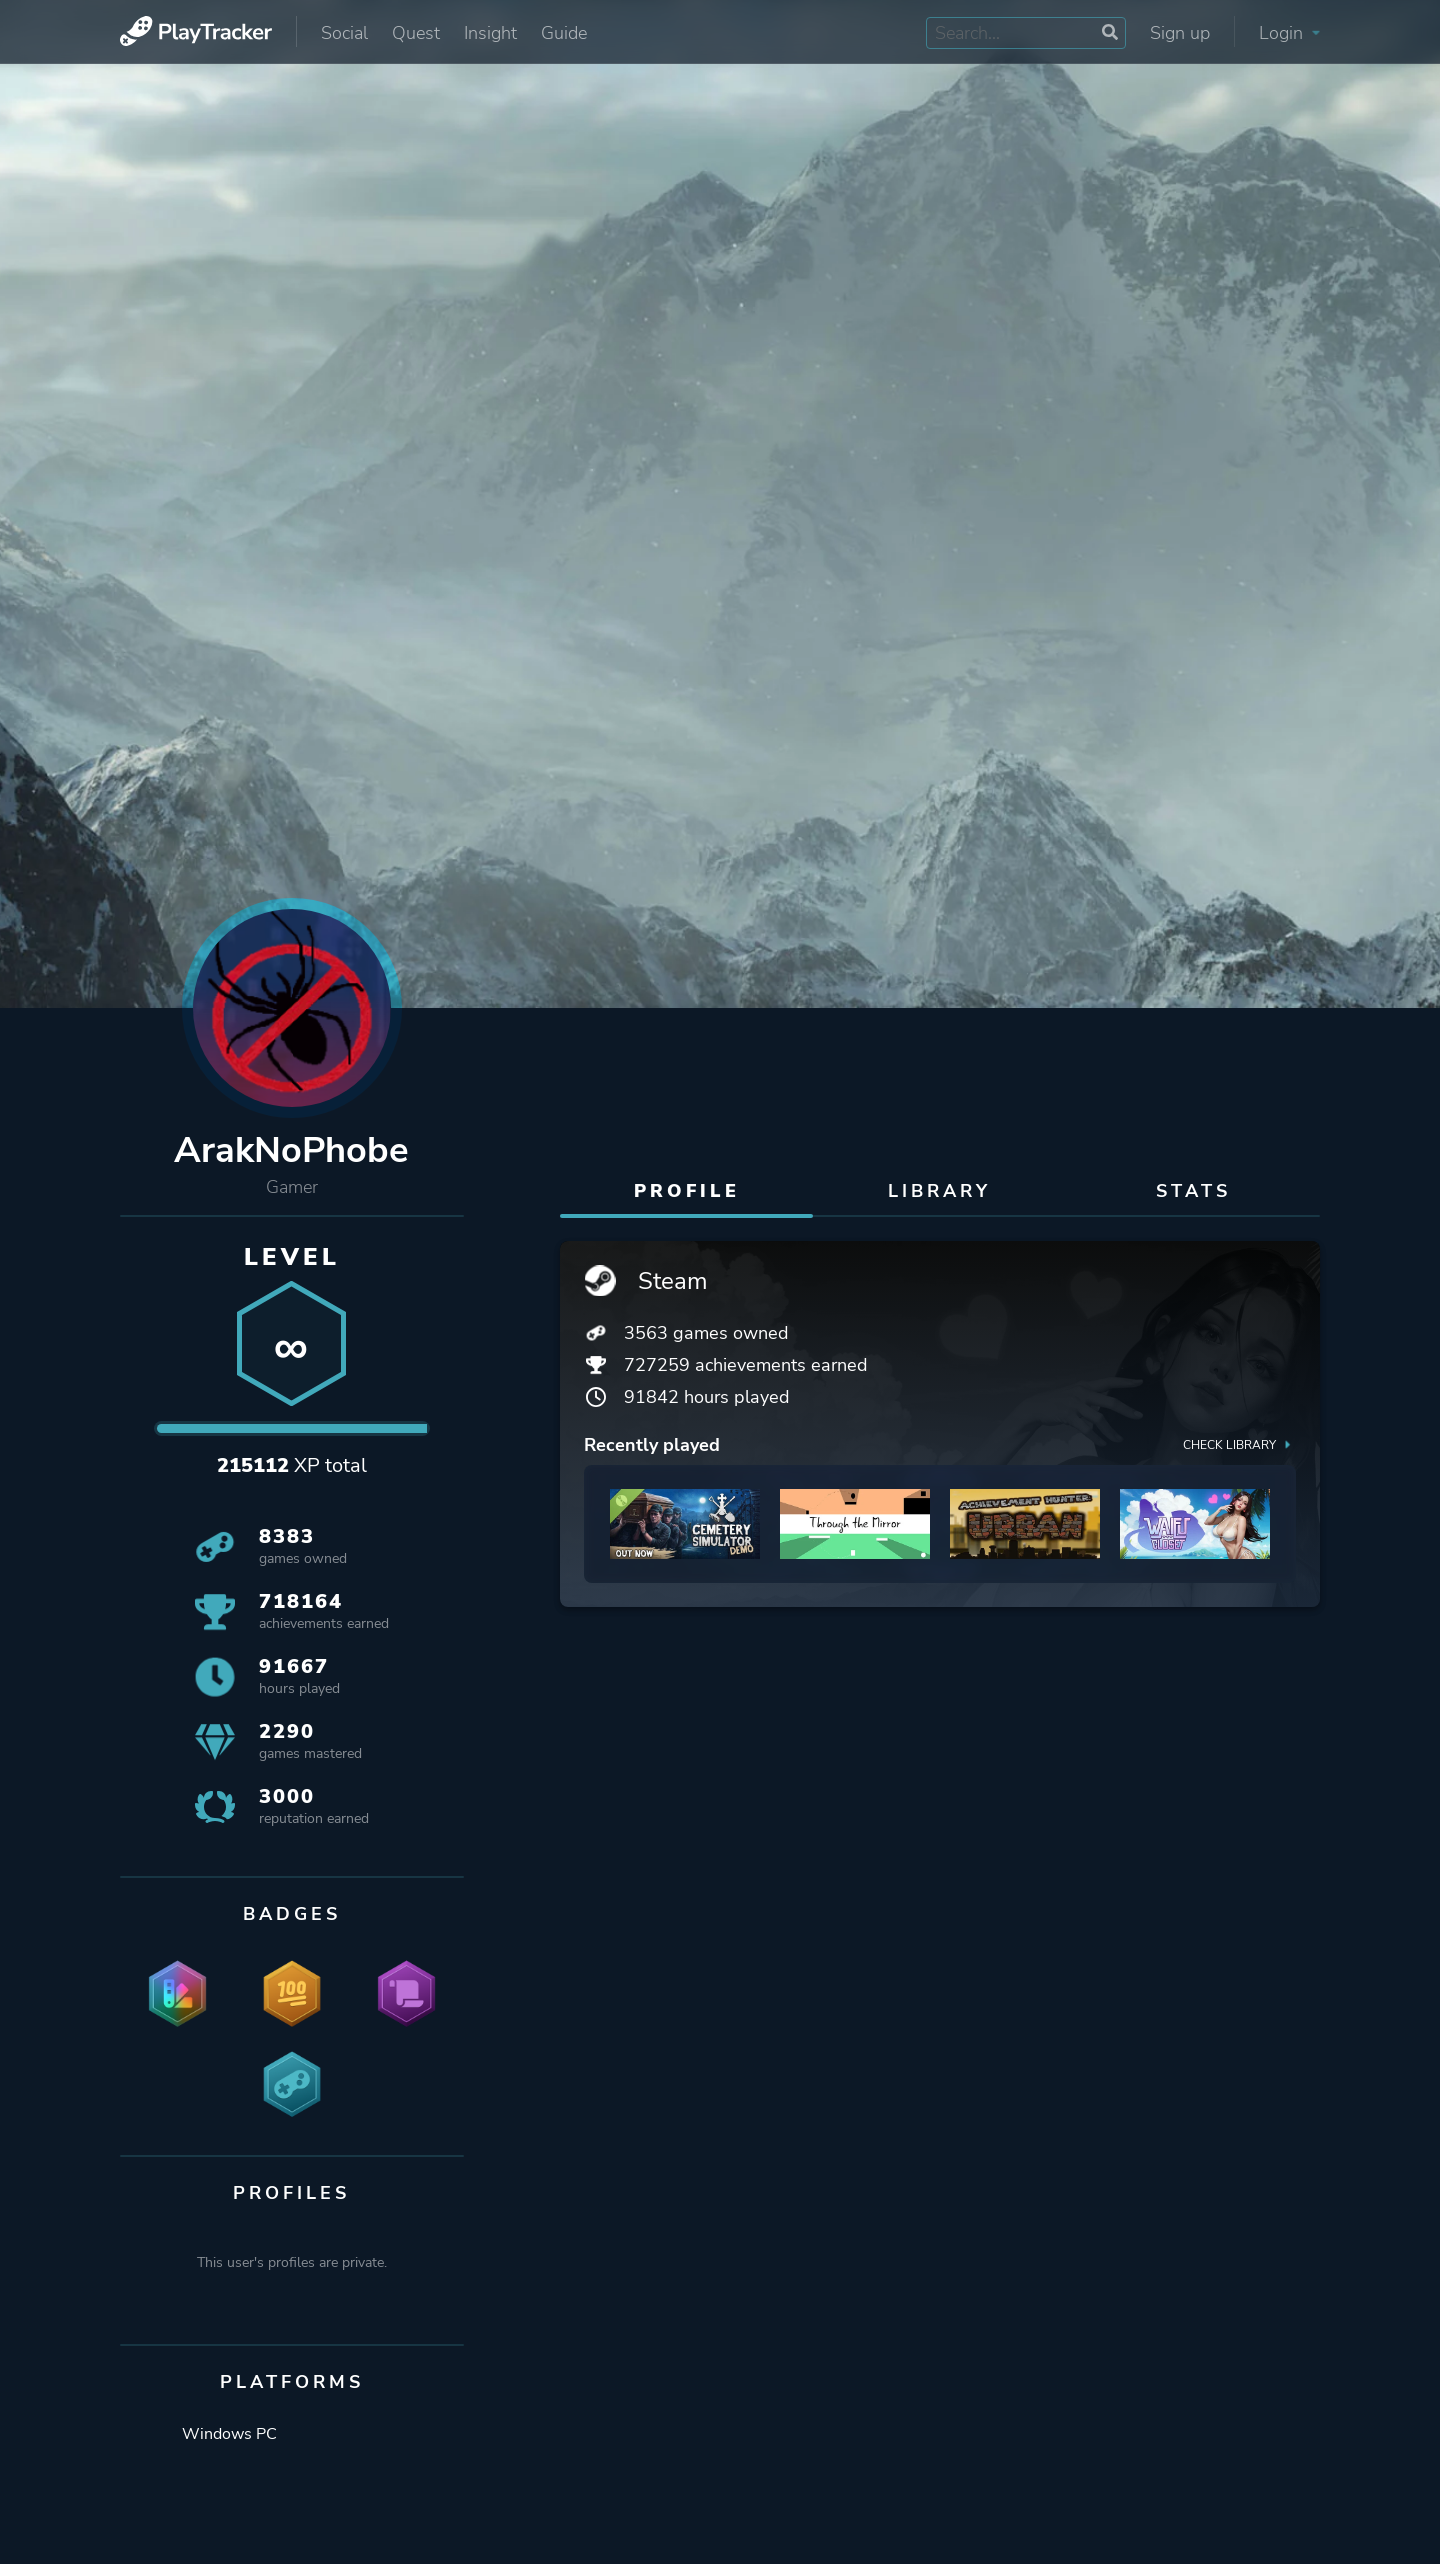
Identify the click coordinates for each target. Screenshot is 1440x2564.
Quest (416, 33)
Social (344, 33)
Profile (687, 1191)
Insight (490, 33)
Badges (292, 1914)
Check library (1239, 1444)
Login (1289, 33)
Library (939, 1191)
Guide (564, 33)
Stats (1193, 1191)
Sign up (1180, 33)
